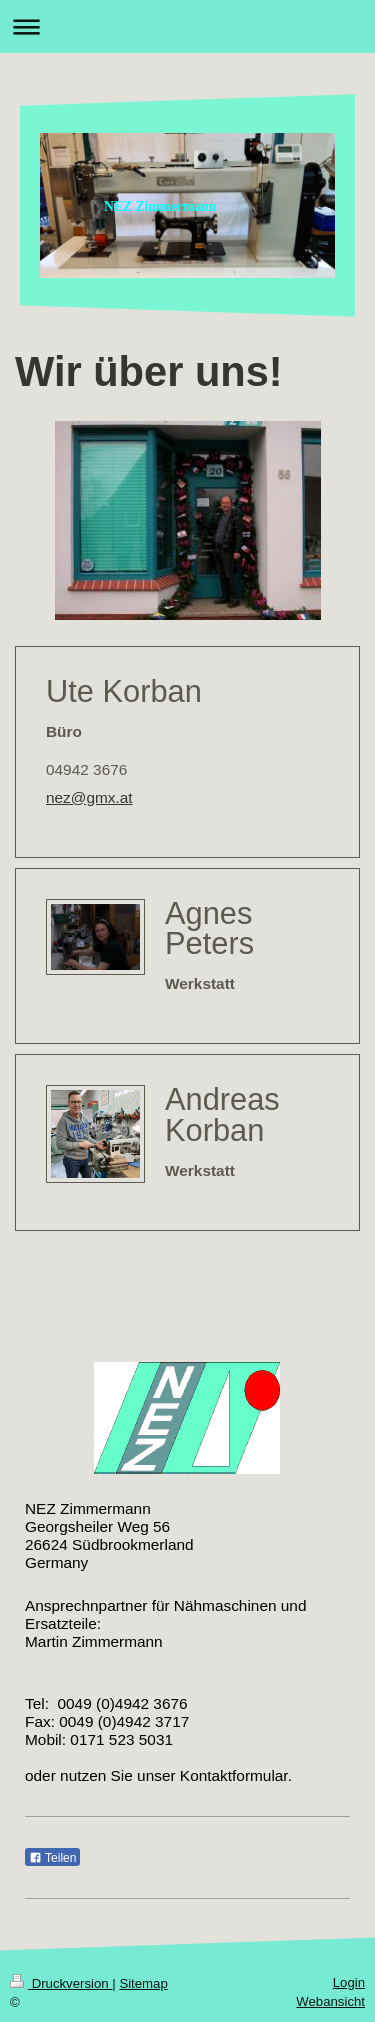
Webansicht (330, 2001)
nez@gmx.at (89, 797)
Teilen (52, 1858)
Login (349, 1982)
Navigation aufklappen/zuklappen (187, 26)
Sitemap (143, 1983)
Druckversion (61, 1983)
